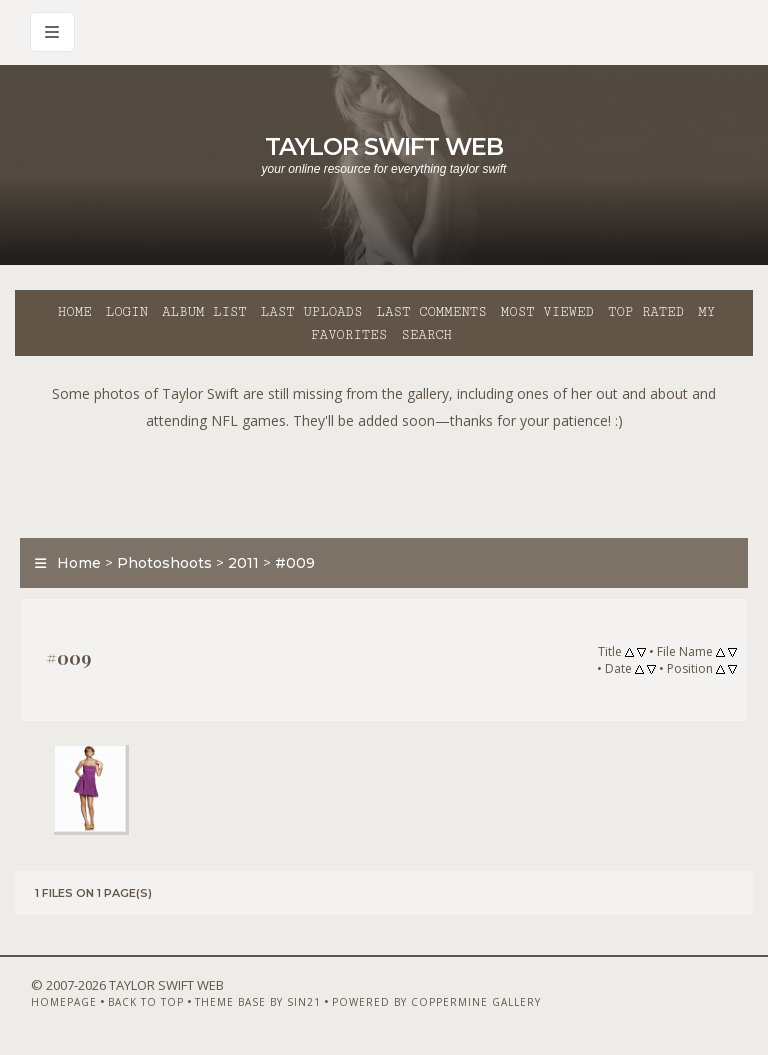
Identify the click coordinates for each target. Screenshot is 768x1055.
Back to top (146, 1002)
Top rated (646, 312)
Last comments (432, 312)
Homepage (64, 1002)
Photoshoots (164, 563)
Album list (204, 312)
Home (75, 312)
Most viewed (547, 312)
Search (426, 335)
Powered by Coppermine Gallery (436, 1002)
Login (127, 312)
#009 (295, 563)
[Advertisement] (384, 479)
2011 (243, 563)
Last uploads (312, 312)
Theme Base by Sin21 (258, 1002)
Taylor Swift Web (384, 146)
